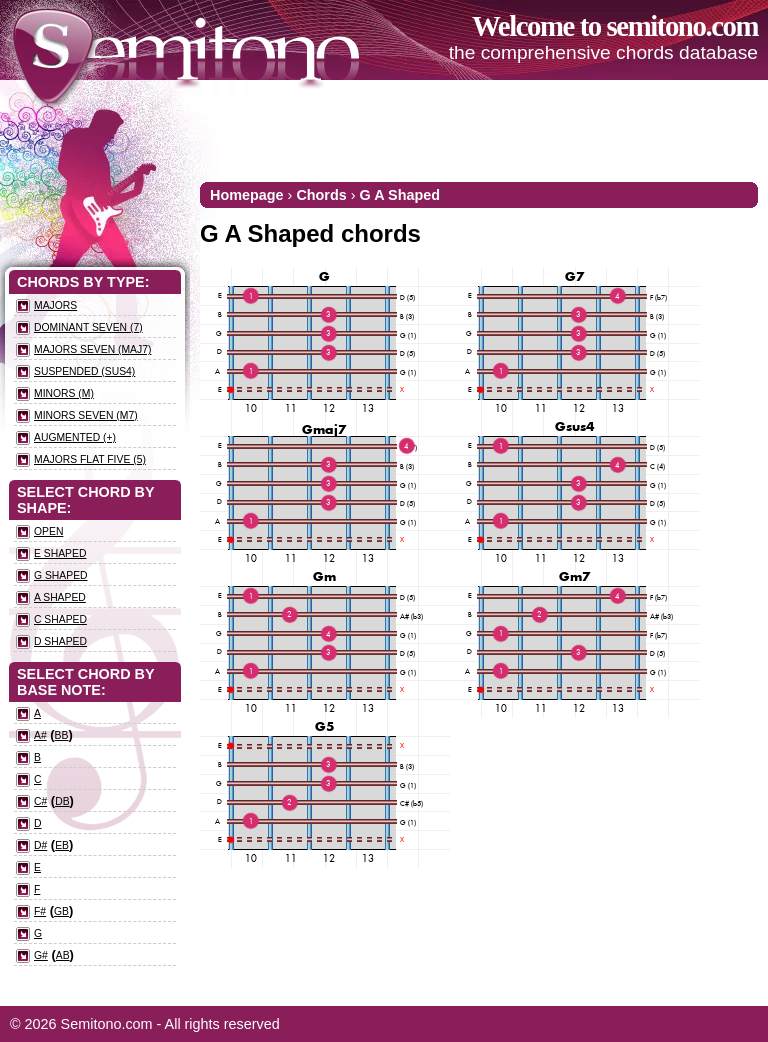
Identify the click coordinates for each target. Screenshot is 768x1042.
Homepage (247, 195)
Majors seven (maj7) (92, 349)
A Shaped (60, 597)
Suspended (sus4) (84, 371)
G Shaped (61, 575)
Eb (62, 845)
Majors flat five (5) (90, 459)
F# (40, 911)
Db (62, 801)
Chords (321, 195)
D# (40, 845)
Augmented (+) (75, 437)
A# (40, 735)
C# (40, 801)
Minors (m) (64, 393)
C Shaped (60, 619)
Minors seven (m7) (86, 415)
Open (48, 531)
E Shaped (60, 553)
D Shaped (60, 641)
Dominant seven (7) (88, 327)
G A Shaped (400, 195)
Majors (55, 305)
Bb (62, 735)
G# (41, 955)
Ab (63, 955)
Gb (61, 911)
